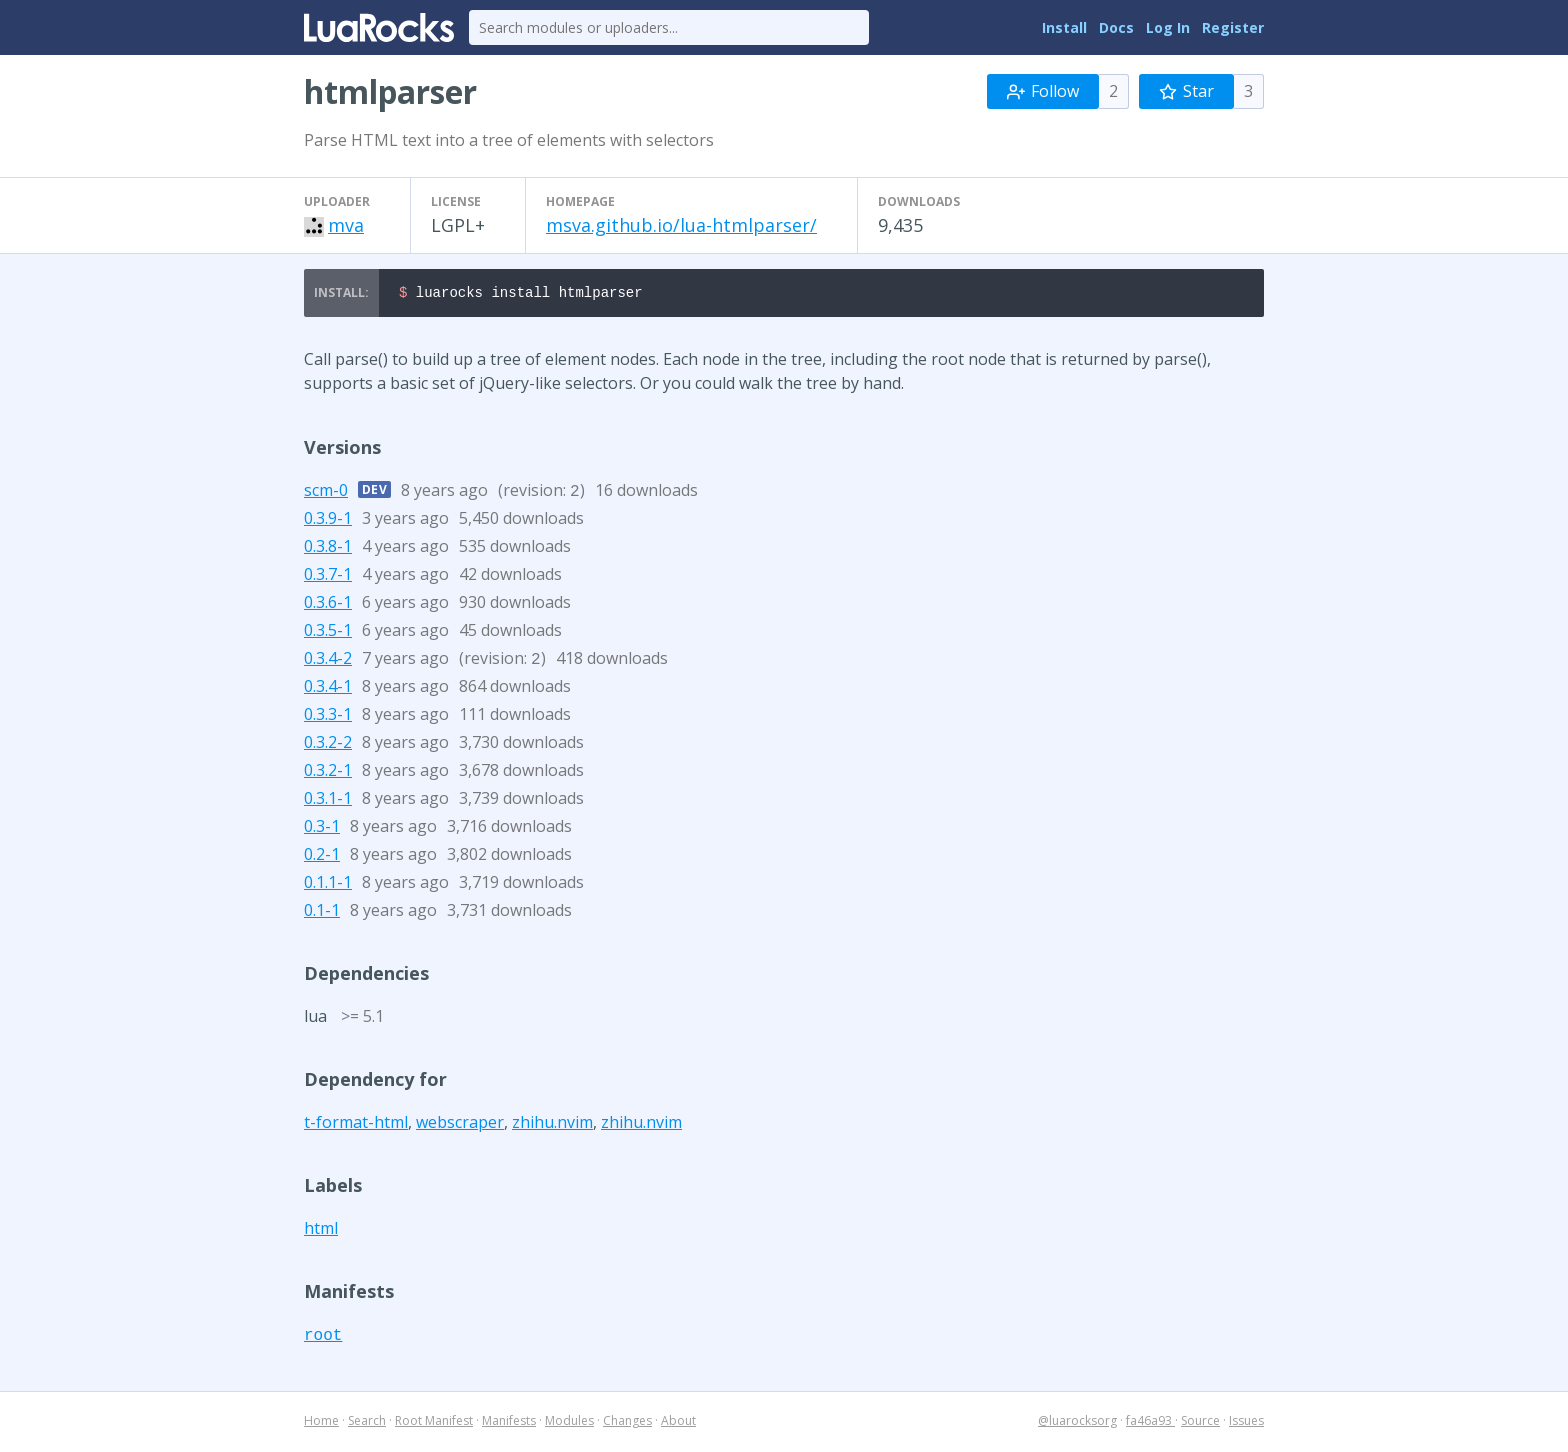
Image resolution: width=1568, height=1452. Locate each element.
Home (321, 1423)
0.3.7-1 (328, 577)
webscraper (460, 1125)
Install (1064, 27)
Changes (627, 1423)
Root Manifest (434, 1423)
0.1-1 (322, 913)
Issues (1246, 1423)
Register (1233, 27)
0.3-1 (322, 829)
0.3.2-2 (328, 745)
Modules (569, 1423)
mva (346, 225)
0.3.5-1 (328, 633)
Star (1186, 91)
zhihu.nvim (552, 1125)
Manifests (509, 1423)
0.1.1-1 (328, 885)
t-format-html (356, 1125)
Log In (1168, 27)
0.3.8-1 (328, 549)
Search (367, 1423)
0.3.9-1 (328, 521)
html (321, 1231)
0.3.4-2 (328, 661)
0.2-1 (322, 857)
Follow (1043, 91)
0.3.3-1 (328, 717)
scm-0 (326, 493)
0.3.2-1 (328, 773)
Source (1200, 1423)
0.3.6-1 (328, 605)
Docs (1116, 27)
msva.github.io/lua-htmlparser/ (681, 225)
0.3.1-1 (328, 801)
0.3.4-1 (328, 689)
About (678, 1423)
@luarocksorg (1077, 1423)
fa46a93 (1150, 1423)
